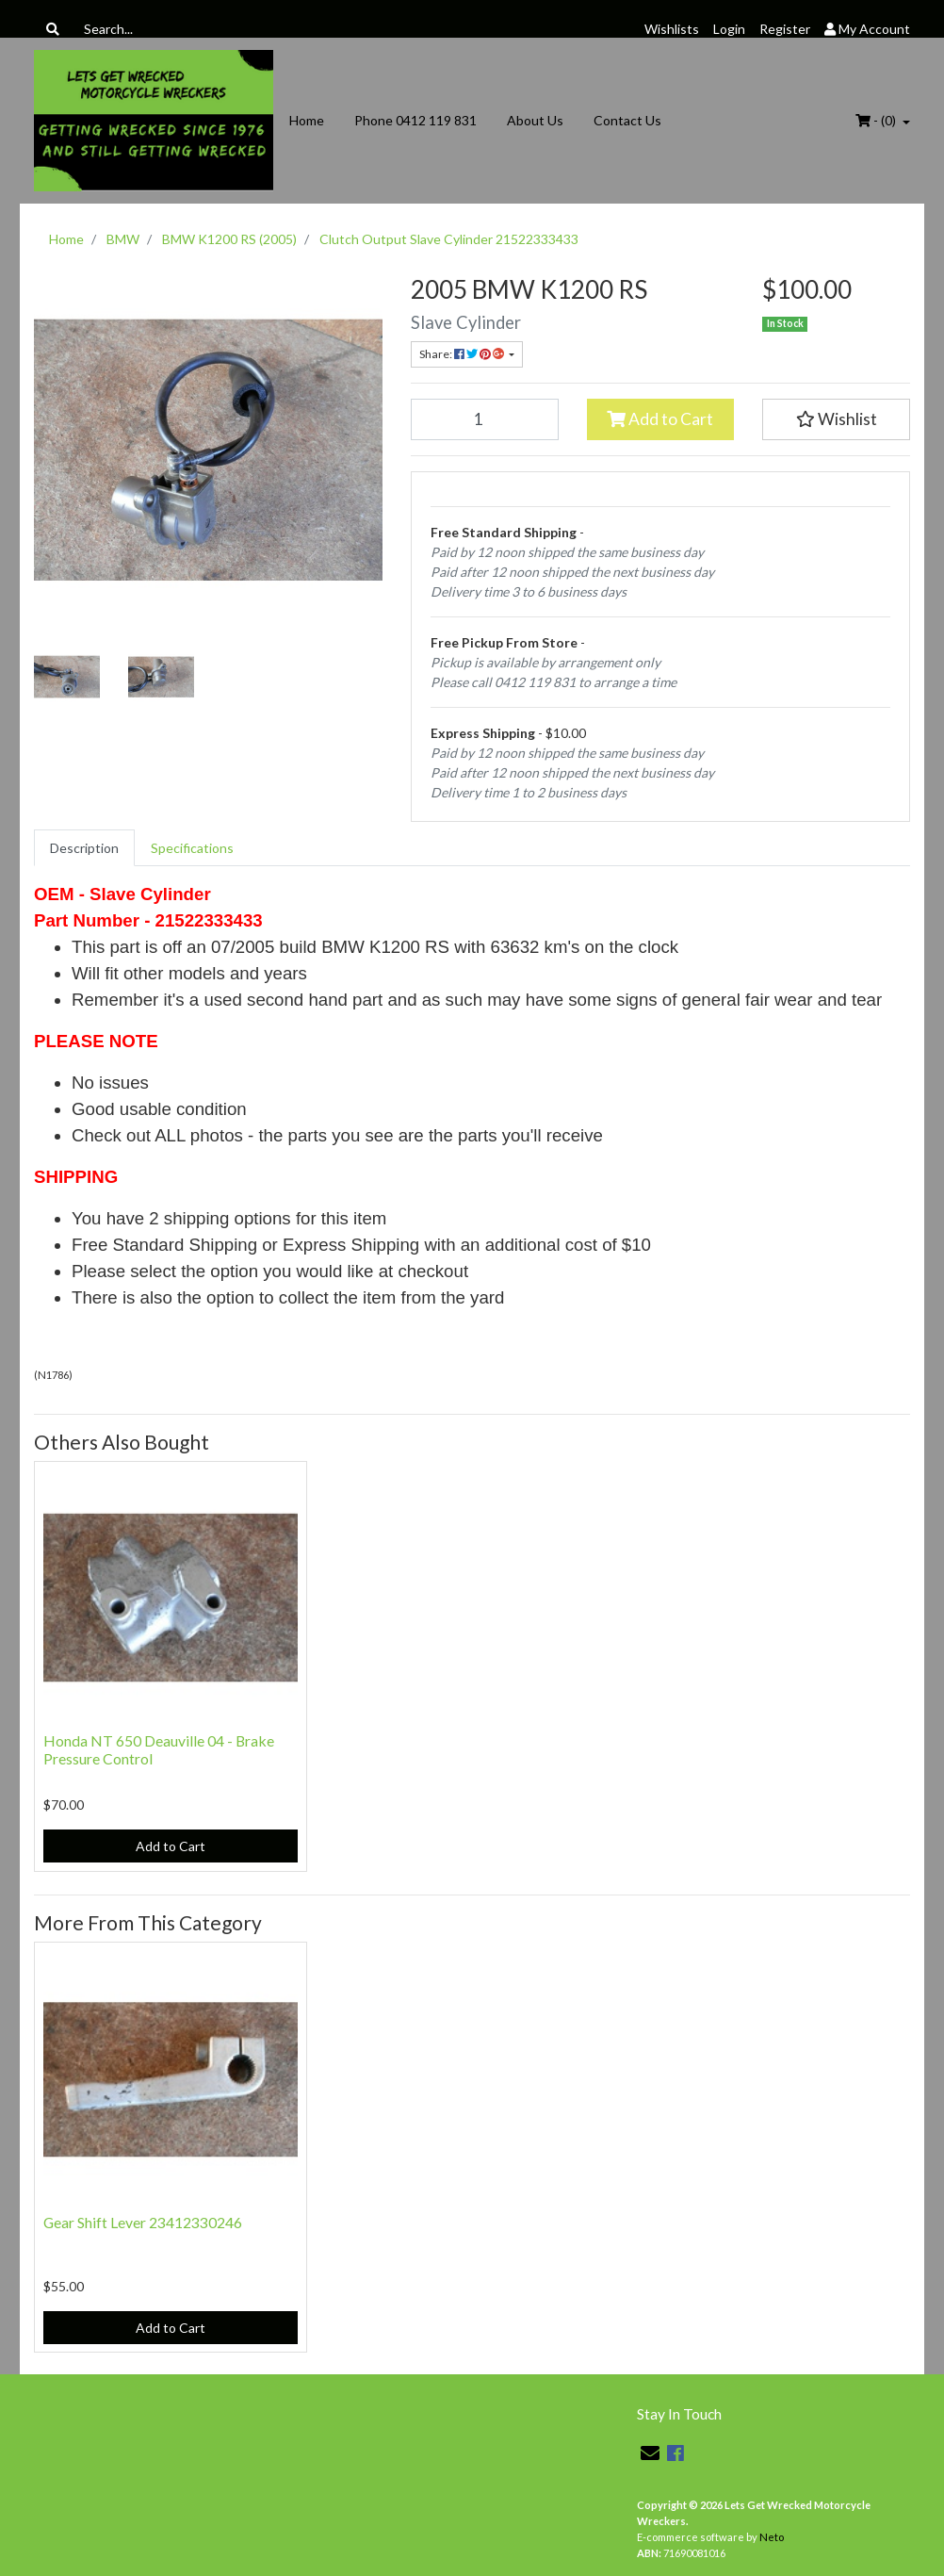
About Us (535, 120)
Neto (771, 2537)
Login (729, 29)
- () (877, 120)
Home (306, 120)
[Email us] (650, 2452)
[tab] (84, 847)
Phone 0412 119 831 (415, 120)
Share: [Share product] (462, 354)
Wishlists (671, 29)
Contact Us (627, 120)
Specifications (192, 848)
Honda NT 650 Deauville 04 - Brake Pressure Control (158, 1749)
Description (84, 848)
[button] (836, 419)
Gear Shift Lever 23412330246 (142, 2222)
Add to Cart (660, 419)
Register (784, 29)
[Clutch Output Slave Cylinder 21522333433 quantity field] (485, 419)
